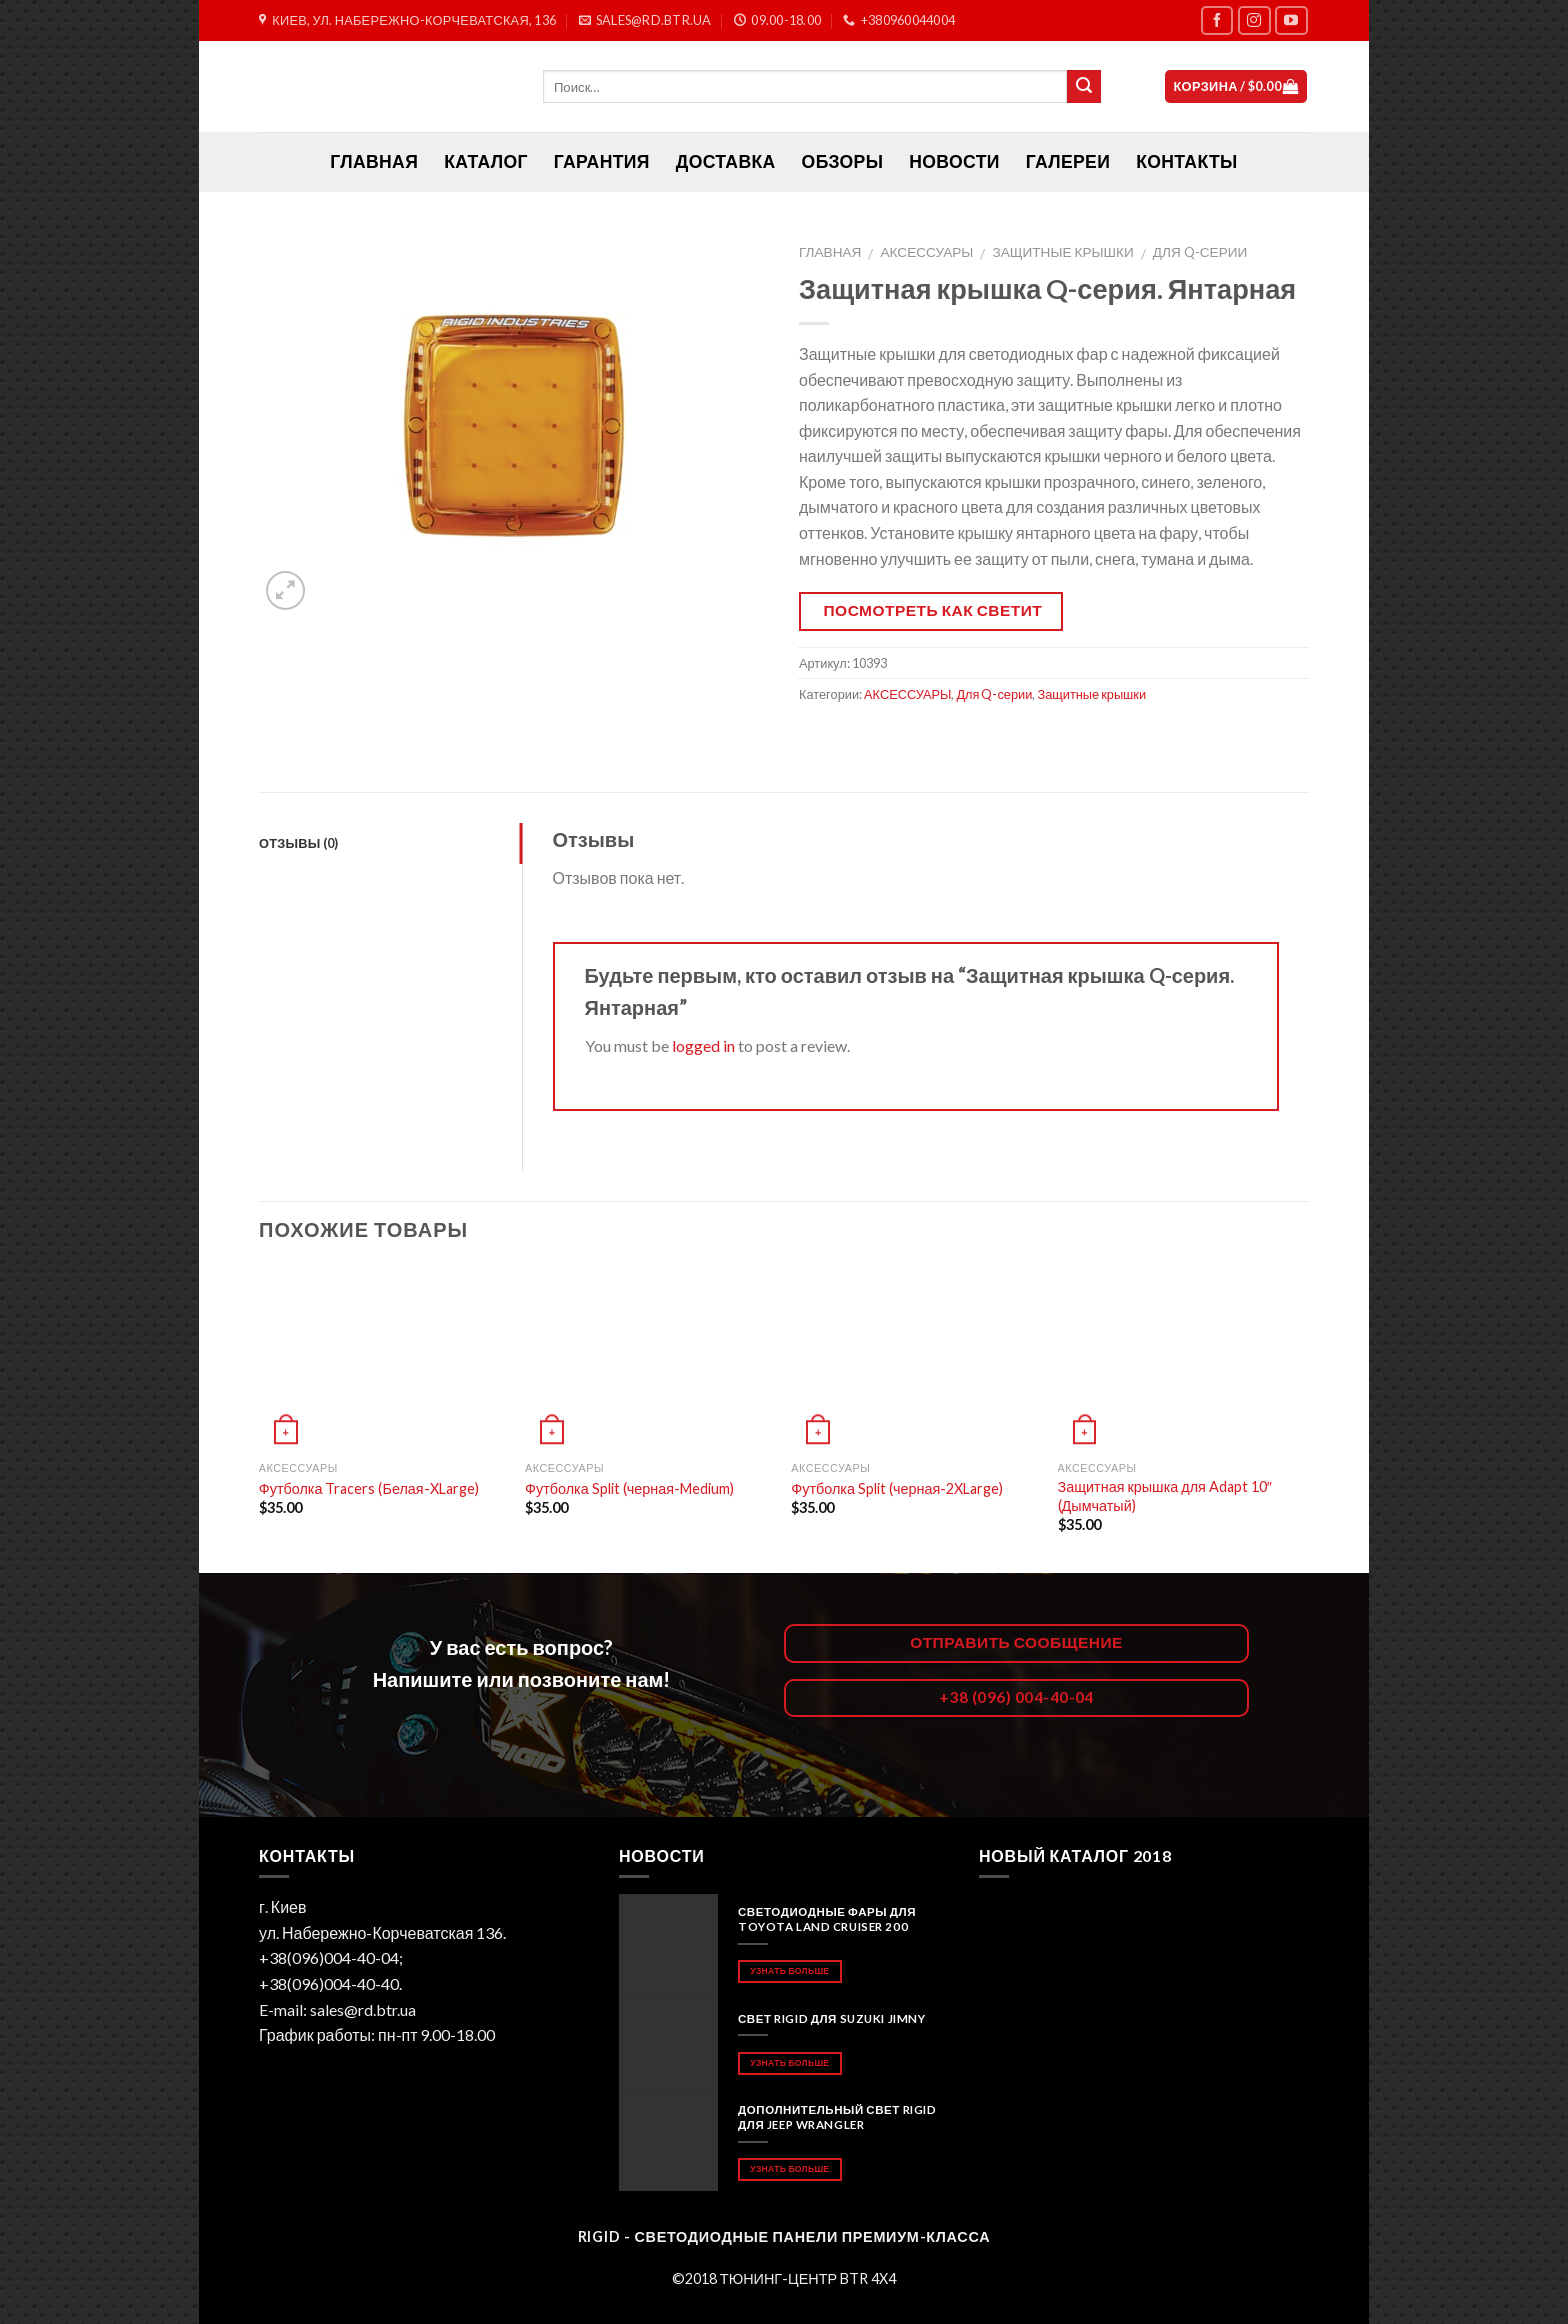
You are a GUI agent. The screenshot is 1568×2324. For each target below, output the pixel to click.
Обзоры (843, 161)
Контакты (1186, 161)
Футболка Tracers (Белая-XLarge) (369, 1488)
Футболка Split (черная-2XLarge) (897, 1488)
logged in (703, 1045)
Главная (830, 252)
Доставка (726, 161)
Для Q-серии (1200, 252)
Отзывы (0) (299, 843)
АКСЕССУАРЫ (927, 252)
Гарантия (602, 161)
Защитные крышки (1062, 252)
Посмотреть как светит (933, 610)
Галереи (1068, 161)
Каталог (486, 161)
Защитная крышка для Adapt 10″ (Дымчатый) (1165, 1496)
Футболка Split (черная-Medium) (629, 1488)
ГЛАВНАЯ (374, 161)
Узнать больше (789, 1970)
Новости (954, 161)
